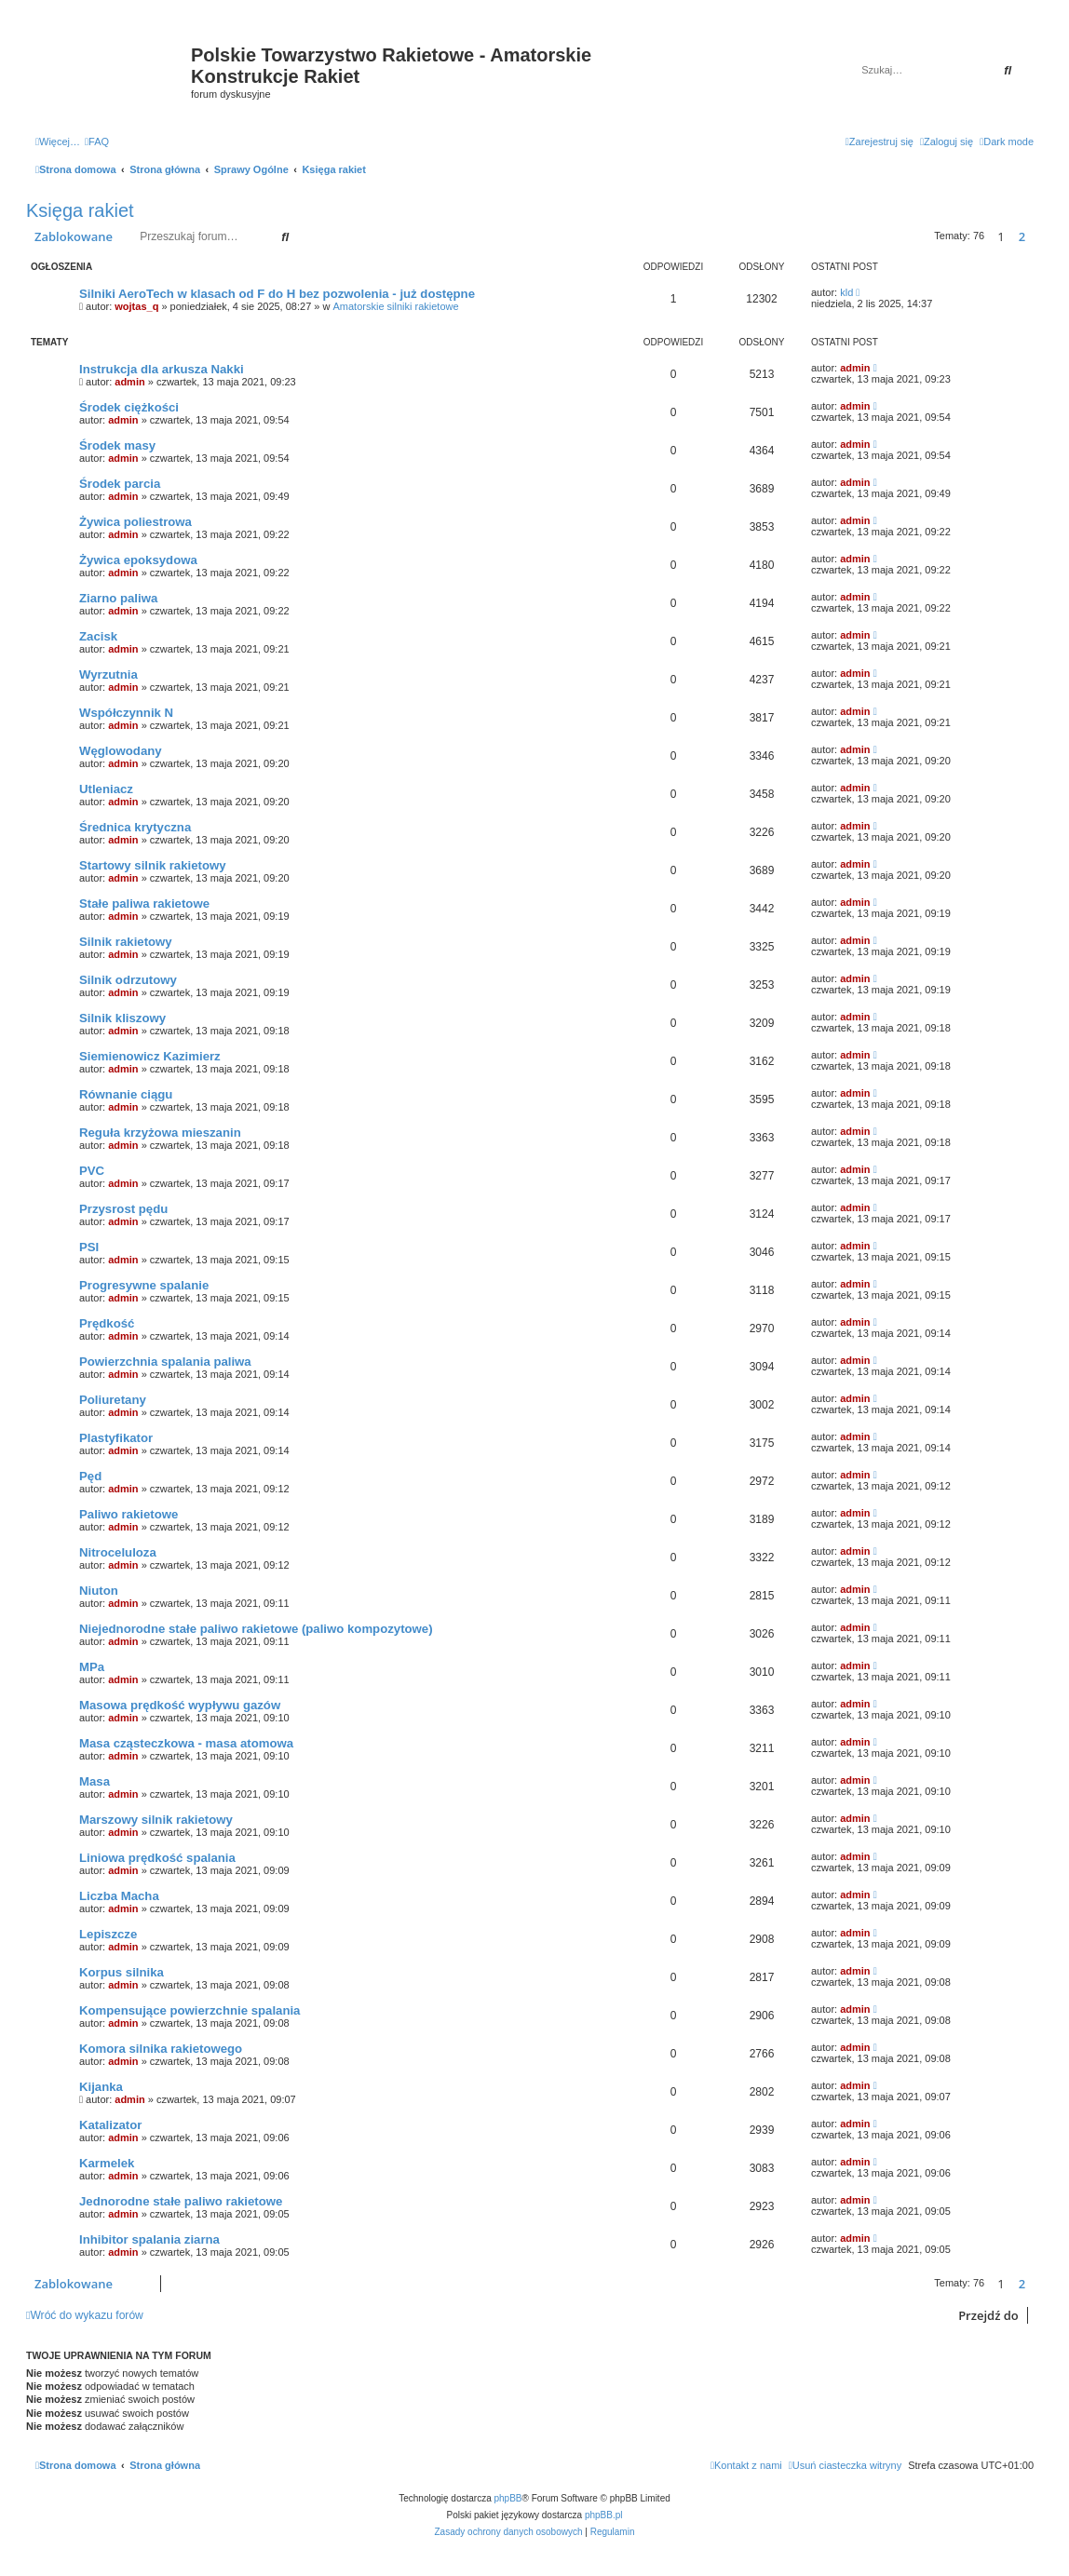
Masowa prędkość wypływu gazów (179, 1705)
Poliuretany (112, 1400)
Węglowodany (120, 751)
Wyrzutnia (108, 674)
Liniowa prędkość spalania (157, 1858)
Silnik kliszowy (122, 1018)
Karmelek (106, 2163)
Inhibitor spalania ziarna (149, 2239)
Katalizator (110, 2125)
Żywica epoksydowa (138, 560)
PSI (89, 1247)
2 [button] (1022, 236)
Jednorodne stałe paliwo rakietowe (180, 2201)
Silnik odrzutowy (128, 980)
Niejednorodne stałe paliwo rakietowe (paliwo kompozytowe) (256, 1629)
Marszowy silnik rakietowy (156, 1820)
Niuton (98, 1591)
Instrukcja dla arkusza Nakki (161, 369)
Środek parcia (119, 484)
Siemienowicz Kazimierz (150, 1056)
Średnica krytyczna (135, 827)
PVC (91, 1171)
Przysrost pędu (123, 1209)
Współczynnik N (126, 713)
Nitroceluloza (117, 1552)
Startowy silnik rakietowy (152, 865)
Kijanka (101, 2087)
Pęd (90, 1476)
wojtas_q (136, 306)
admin (129, 381)
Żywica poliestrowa (135, 522)
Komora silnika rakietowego (160, 2049)
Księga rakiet (80, 210)
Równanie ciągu (125, 1094)
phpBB (508, 2498)
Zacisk (98, 636)
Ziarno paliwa (118, 598)
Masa (94, 1781)
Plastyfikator (116, 1438)
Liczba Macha (119, 1896)
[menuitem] (97, 141)
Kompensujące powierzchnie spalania (189, 2010)
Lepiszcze (108, 1934)
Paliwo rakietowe (128, 1514)
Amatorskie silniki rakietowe (396, 306)
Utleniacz (106, 789)
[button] (1038, 236)
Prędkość (106, 1323)
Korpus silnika (121, 1972)
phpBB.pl (604, 2515)
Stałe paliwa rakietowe (144, 903)
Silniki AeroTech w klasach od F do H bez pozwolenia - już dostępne (277, 294)
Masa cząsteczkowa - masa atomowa (186, 1743)
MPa (91, 1667)
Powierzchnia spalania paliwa (165, 1362)
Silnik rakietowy (125, 942)
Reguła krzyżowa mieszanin (160, 1133)
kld (846, 292)
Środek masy (117, 445)
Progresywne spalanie (144, 1285)
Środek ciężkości (129, 407)
